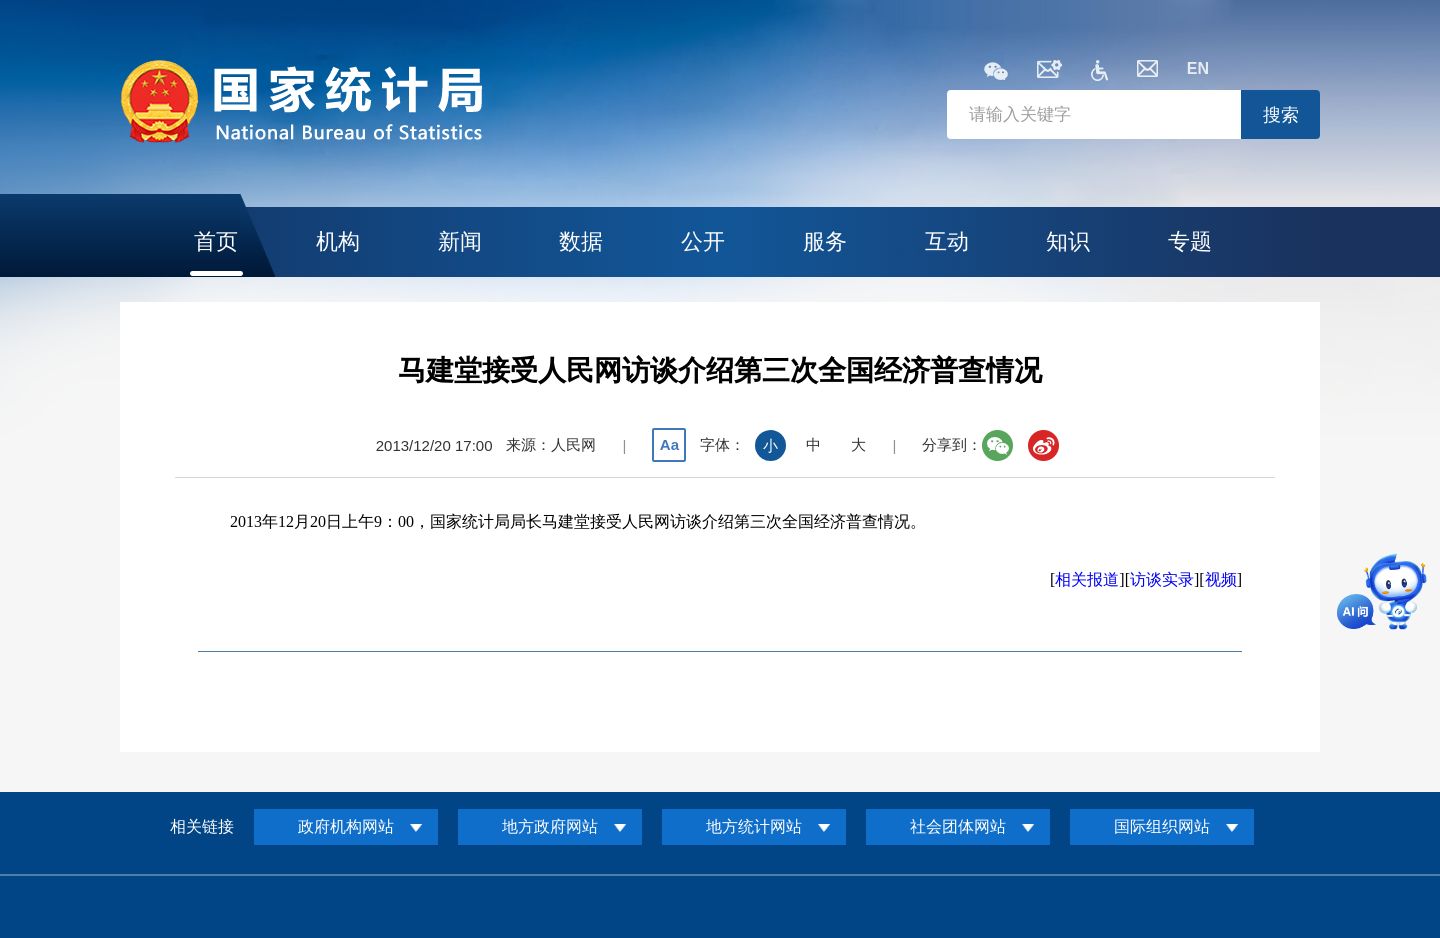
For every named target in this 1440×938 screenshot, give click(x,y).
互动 (947, 241)
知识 (1068, 241)
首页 (216, 241)
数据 (581, 241)
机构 (338, 241)
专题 (1190, 241)
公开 (703, 241)
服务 (825, 241)
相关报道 (1087, 579)
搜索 (1281, 115)
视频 (1221, 579)
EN (1198, 68)
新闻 (460, 241)
